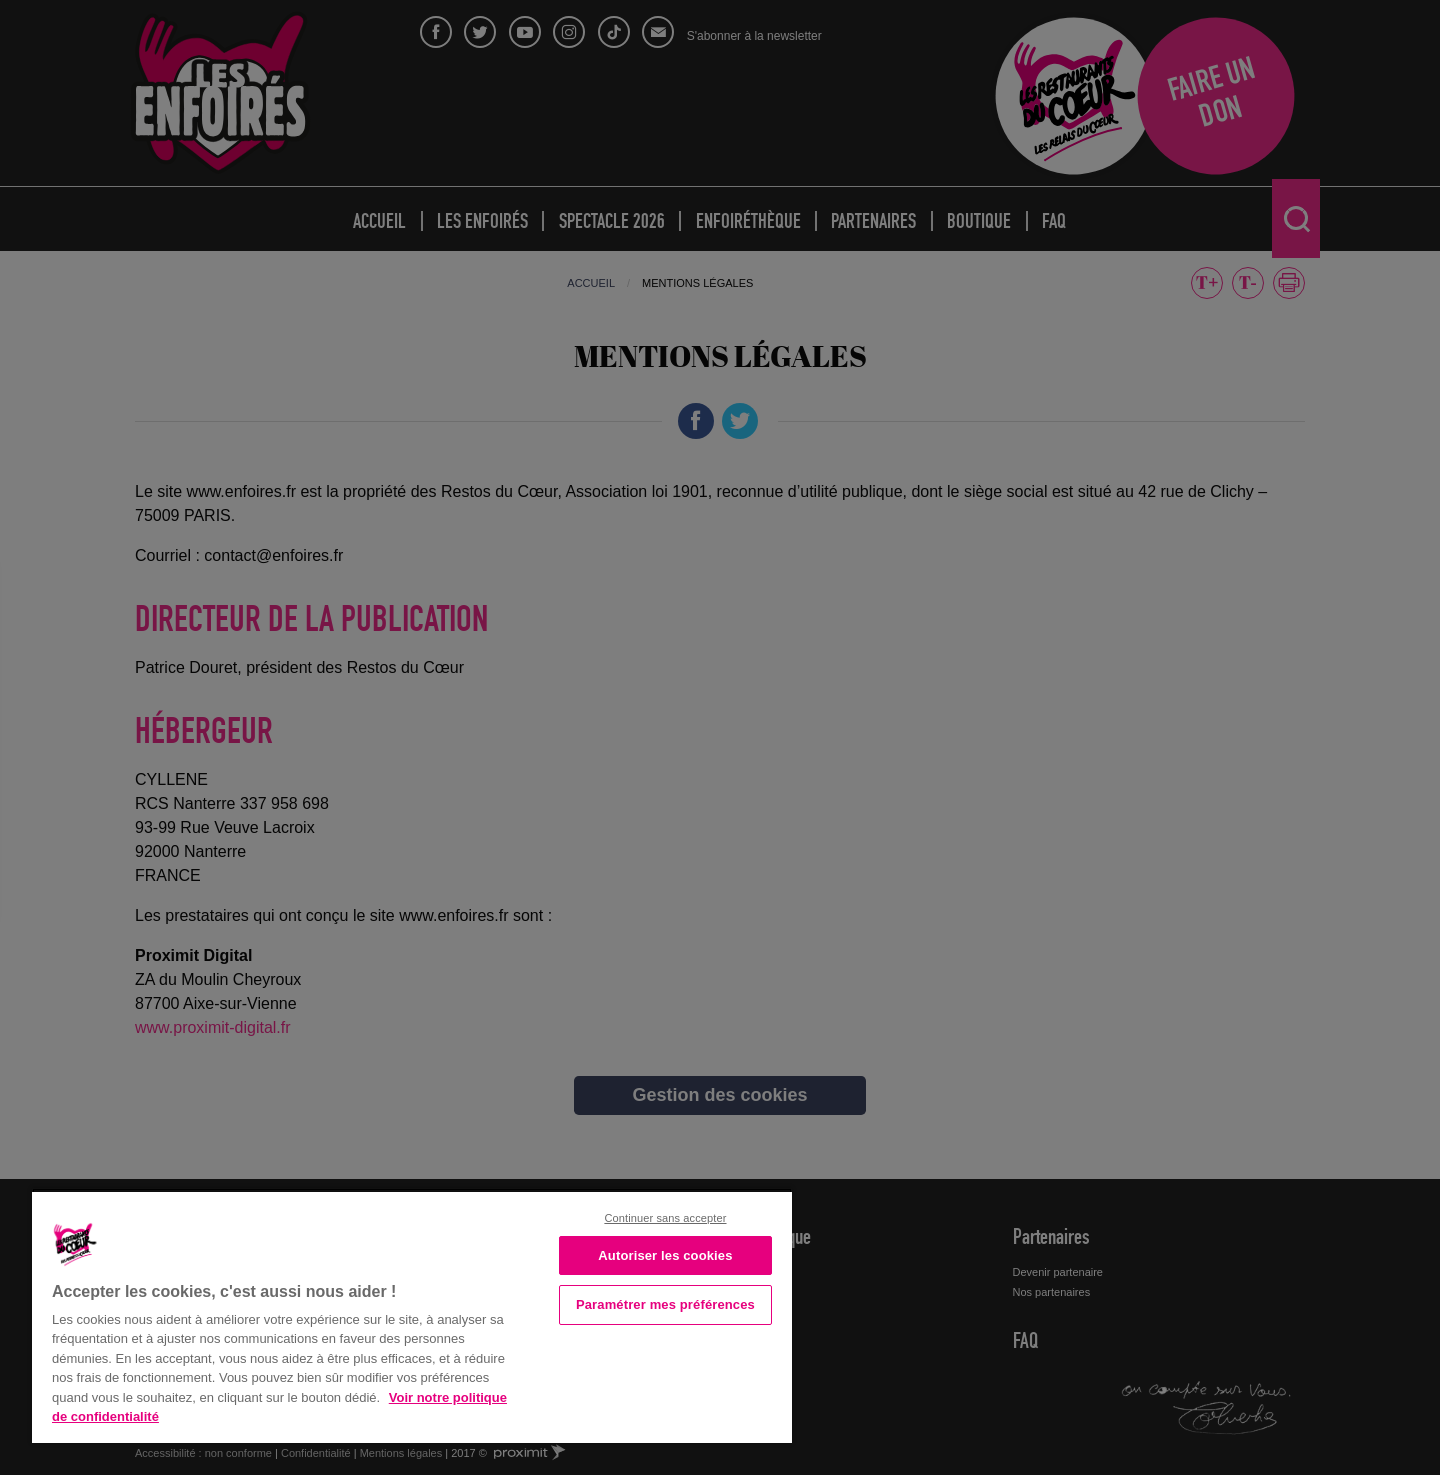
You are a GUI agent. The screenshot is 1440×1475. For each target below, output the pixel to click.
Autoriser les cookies (665, 1255)
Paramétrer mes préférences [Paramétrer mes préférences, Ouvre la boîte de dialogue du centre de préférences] (665, 1304)
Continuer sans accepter (665, 1218)
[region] (412, 1315)
